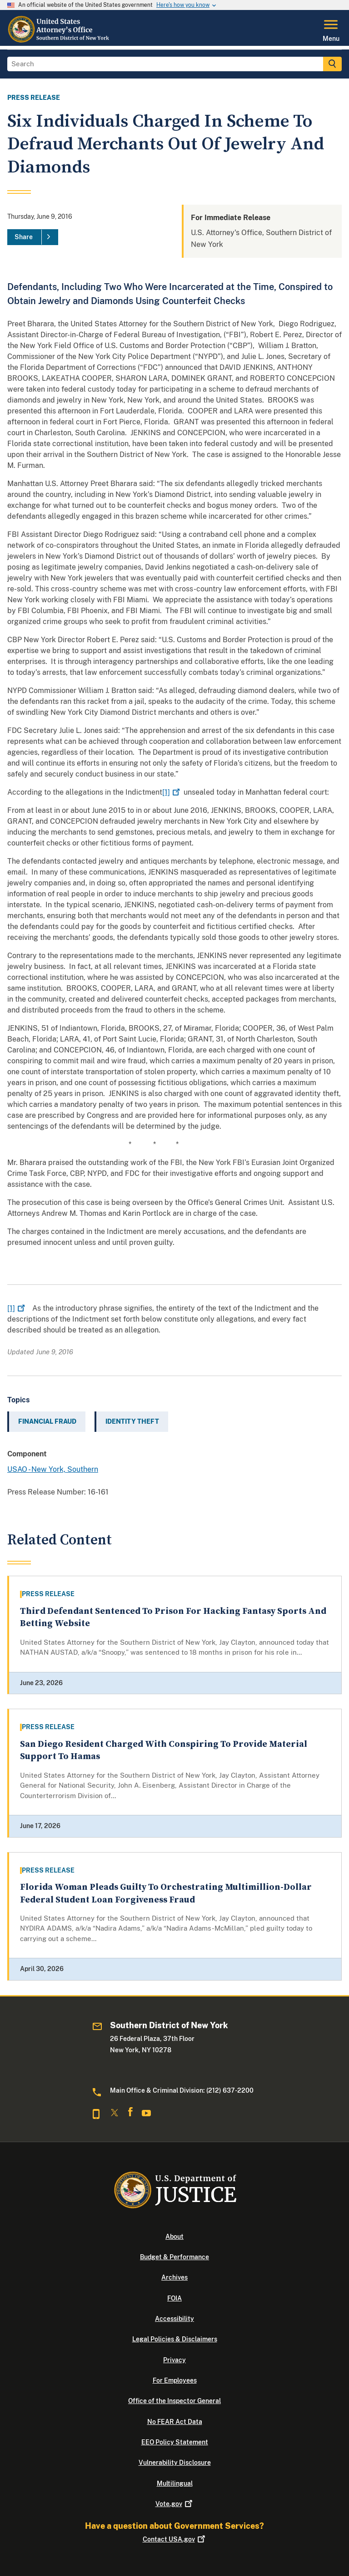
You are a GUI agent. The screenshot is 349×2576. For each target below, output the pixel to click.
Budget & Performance (174, 2257)
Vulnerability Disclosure (175, 2462)
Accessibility (174, 2318)
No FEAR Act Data (174, 2421)
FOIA (174, 2298)
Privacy (174, 2360)
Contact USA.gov (175, 2539)
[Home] (61, 40)
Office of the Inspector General (174, 2400)
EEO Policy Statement (174, 2442)
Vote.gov (174, 2503)
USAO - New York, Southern (52, 1469)
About (174, 2236)
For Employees (175, 2380)
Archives (174, 2277)
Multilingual (175, 2483)
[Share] (32, 237)
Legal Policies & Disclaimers (174, 2339)
